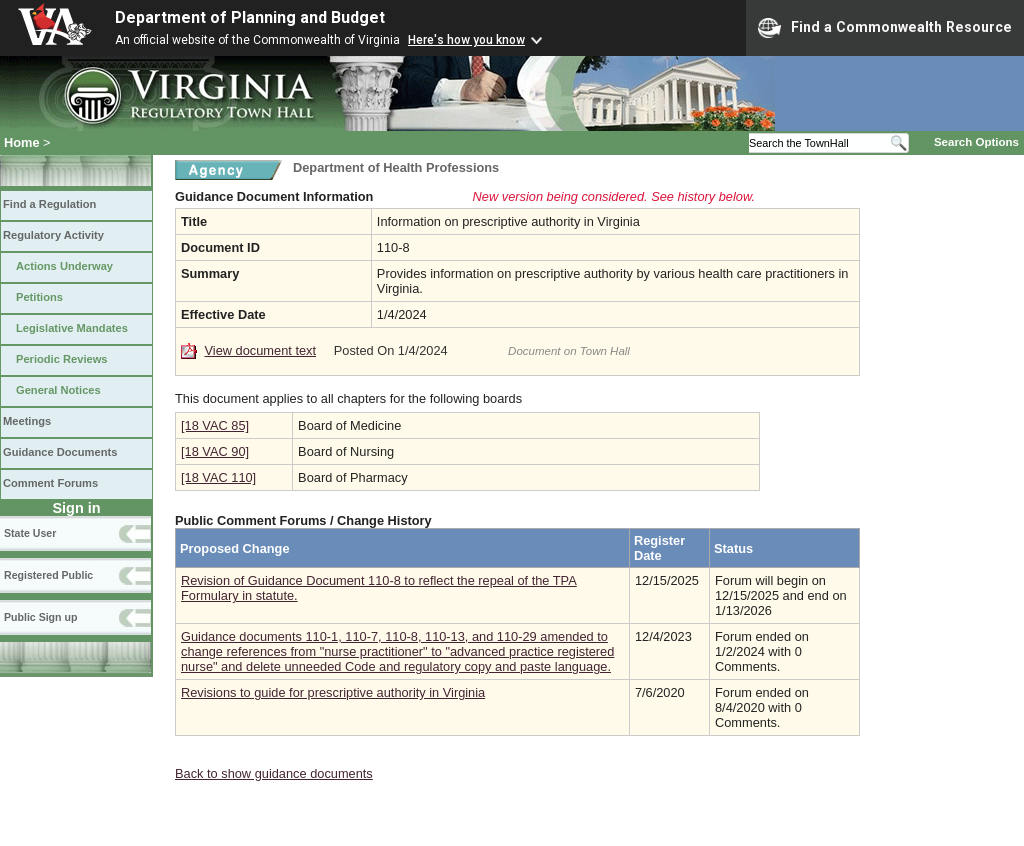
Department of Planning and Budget (250, 17)
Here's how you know (466, 40)
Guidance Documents (60, 452)
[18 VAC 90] (215, 451)
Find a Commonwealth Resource (885, 28)
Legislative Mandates (72, 328)
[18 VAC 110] (218, 477)
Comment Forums (50, 483)
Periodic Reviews (62, 359)
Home (22, 142)
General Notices (58, 390)
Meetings (27, 421)
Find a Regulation (49, 204)
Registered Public (48, 575)
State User (30, 533)
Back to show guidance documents (274, 773)
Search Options (976, 142)
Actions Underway (64, 266)
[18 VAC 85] (215, 425)
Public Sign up (40, 617)
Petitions (39, 297)
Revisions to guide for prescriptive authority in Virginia (333, 692)
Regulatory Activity (53, 235)
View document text (260, 350)
